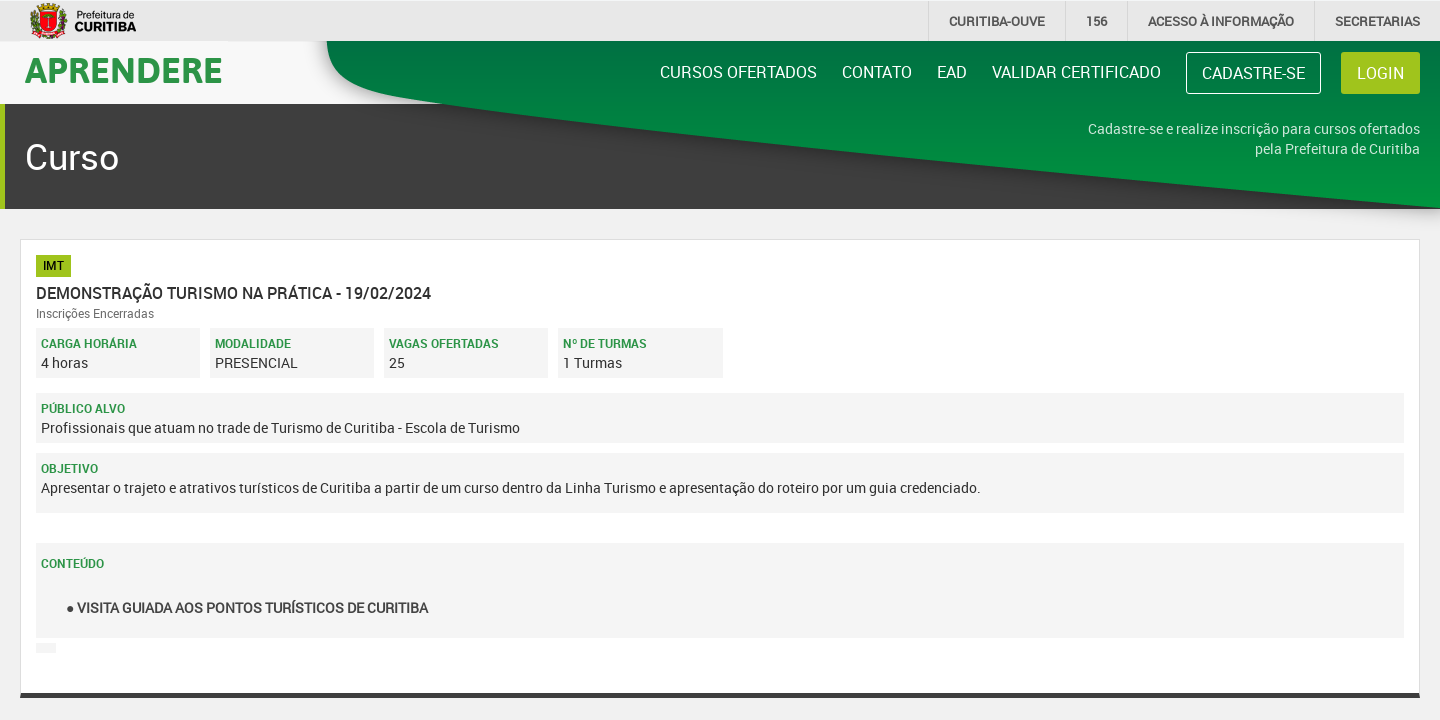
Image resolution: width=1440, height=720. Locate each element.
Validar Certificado (1076, 72)
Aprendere (124, 69)
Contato (877, 72)
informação (1221, 21)
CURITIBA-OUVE (997, 21)
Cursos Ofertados (738, 72)
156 (1096, 21)
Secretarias (1377, 21)
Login (1380, 73)
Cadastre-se (1253, 73)
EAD (952, 72)
